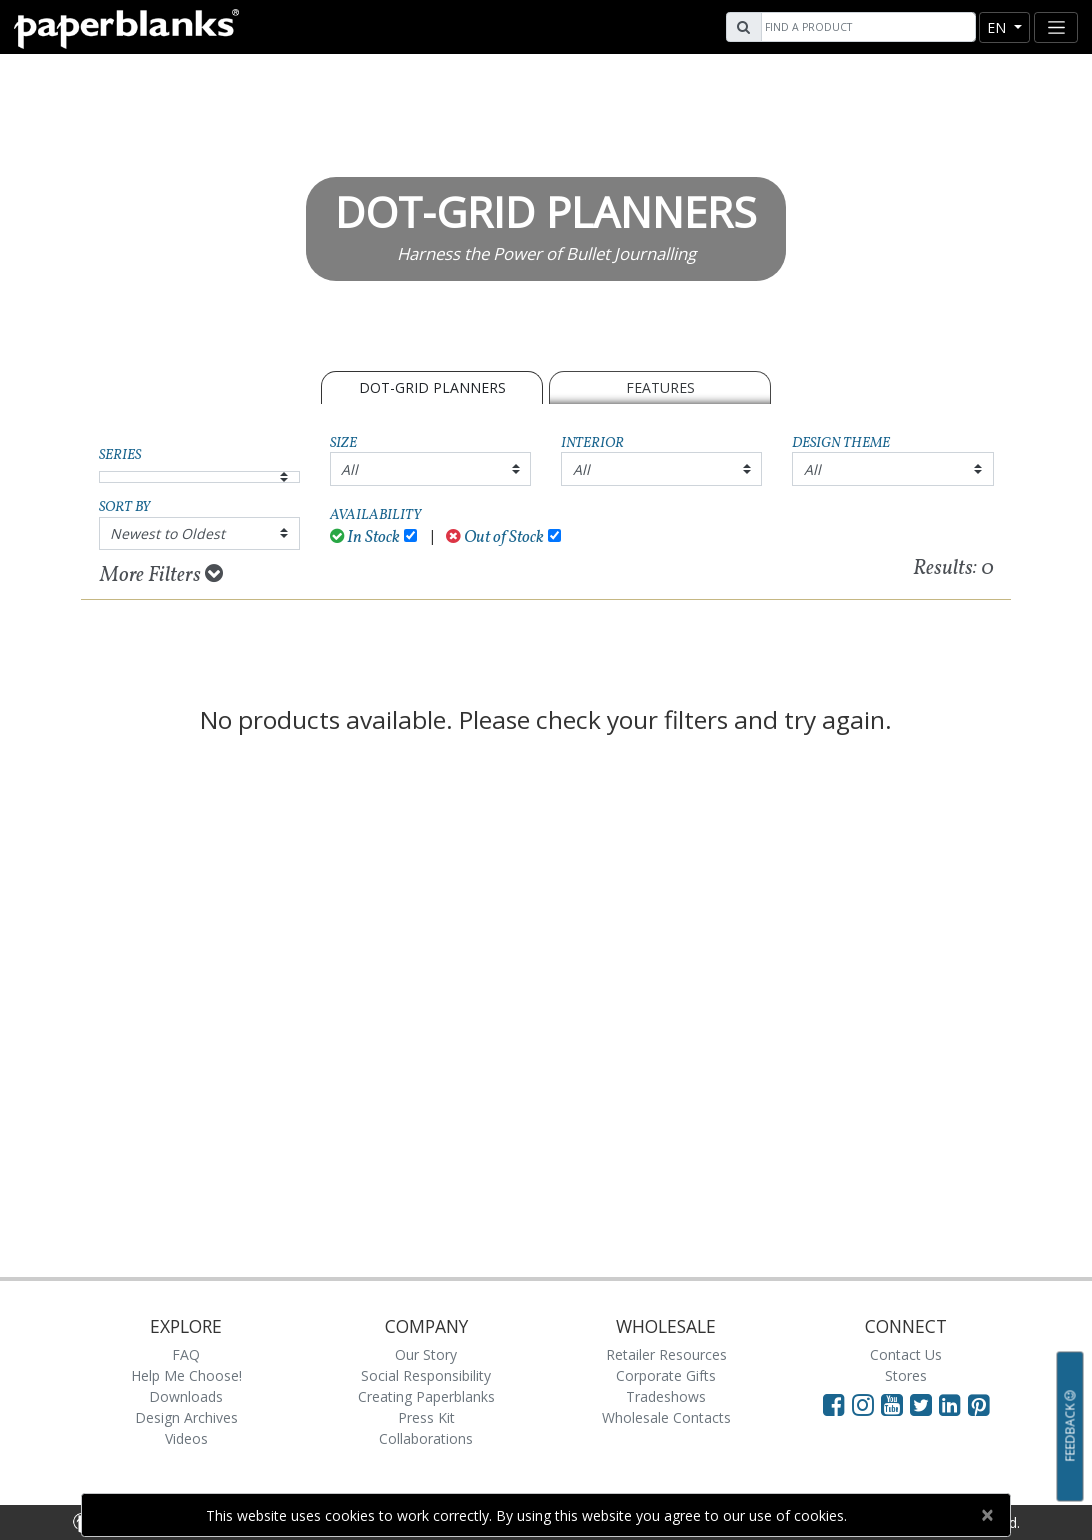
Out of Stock (495, 537)
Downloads (186, 1396)
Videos (186, 1438)
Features (660, 387)
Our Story (426, 1354)
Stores (906, 1375)
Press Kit (426, 1417)
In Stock (365, 537)
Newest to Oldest (167, 533)
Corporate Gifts (666, 1375)
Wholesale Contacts (666, 1417)
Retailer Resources (666, 1354)
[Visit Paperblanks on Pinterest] (979, 1404)
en (998, 27)
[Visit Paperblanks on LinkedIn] (953, 1404)
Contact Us (906, 1354)
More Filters (161, 575)
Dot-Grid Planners (432, 387)
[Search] (866, 27)
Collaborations (426, 1438)
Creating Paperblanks (426, 1396)
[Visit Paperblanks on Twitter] (924, 1404)
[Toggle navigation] (1056, 27)
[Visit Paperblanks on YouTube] (895, 1404)
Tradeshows (666, 1396)
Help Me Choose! (186, 1375)
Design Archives (186, 1417)
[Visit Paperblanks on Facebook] (834, 1404)
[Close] (986, 1515)
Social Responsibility (426, 1375)
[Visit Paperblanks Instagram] (863, 1404)
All (349, 469)
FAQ (186, 1354)
